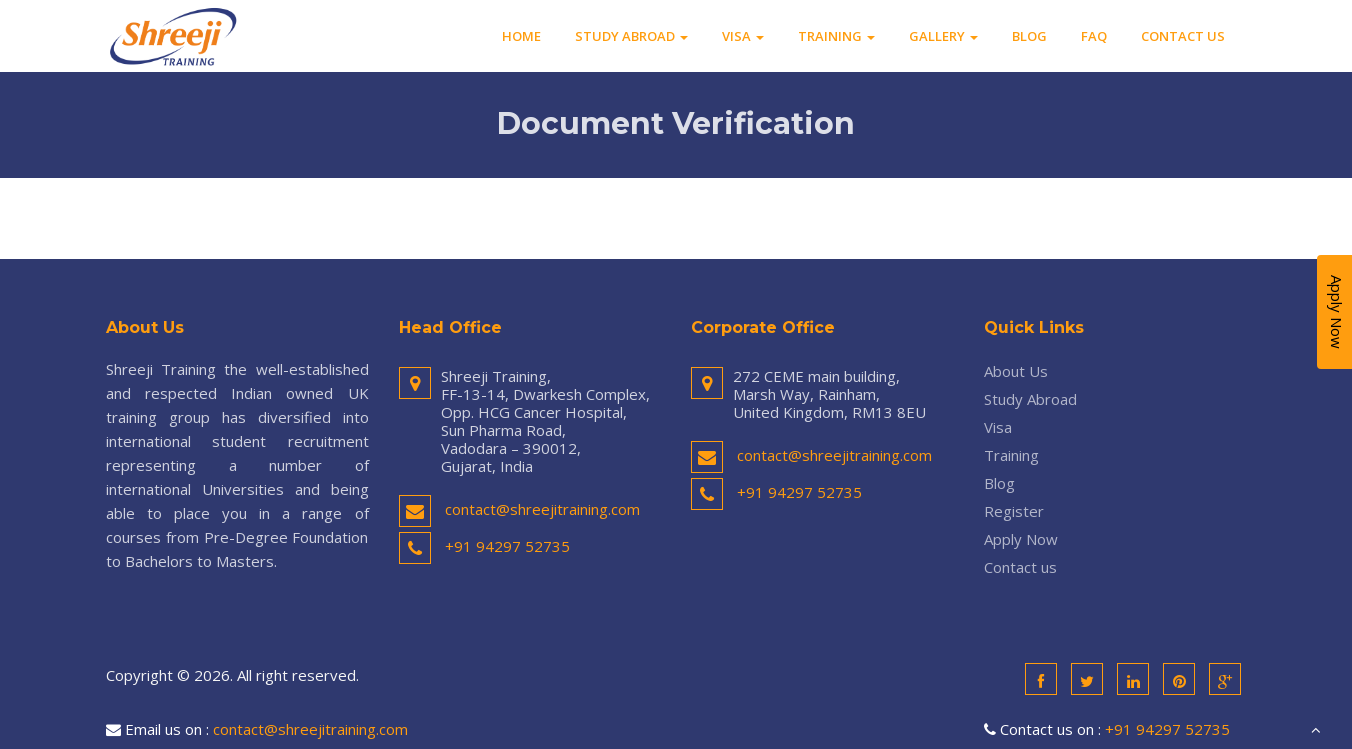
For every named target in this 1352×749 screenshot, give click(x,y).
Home (521, 36)
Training (836, 36)
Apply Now (1021, 539)
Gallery (943, 36)
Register (1014, 511)
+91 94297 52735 (507, 546)
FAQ (1094, 36)
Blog (1029, 36)
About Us (1016, 371)
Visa (743, 36)
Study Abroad (631, 36)
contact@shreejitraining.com (542, 509)
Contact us (1183, 36)
